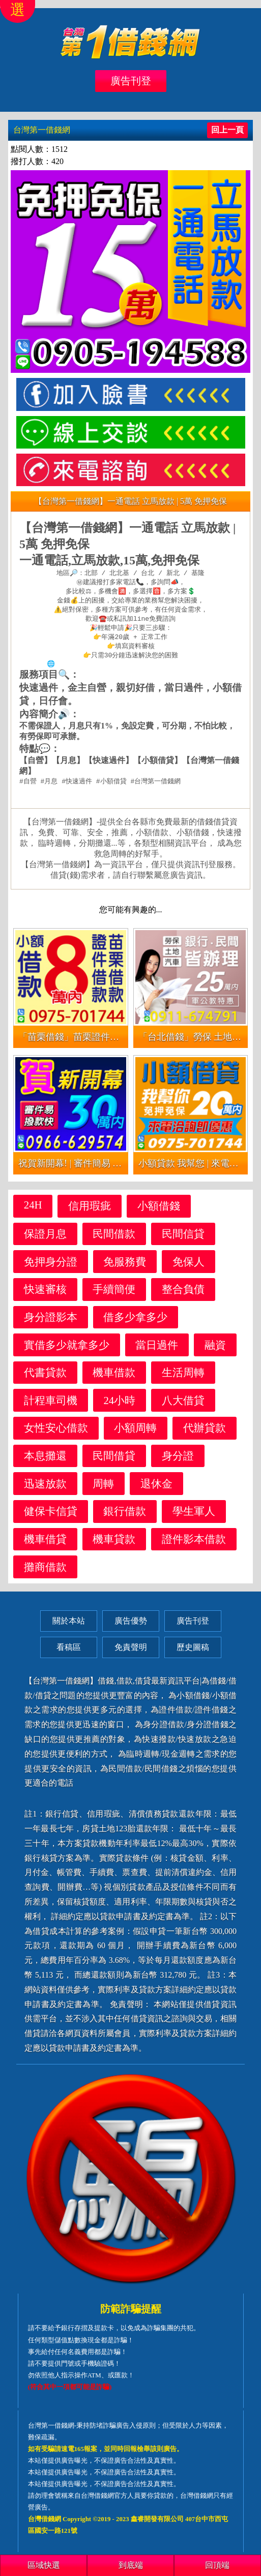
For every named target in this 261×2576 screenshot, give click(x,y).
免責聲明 (130, 1653)
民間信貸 (183, 1240)
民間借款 (114, 1240)
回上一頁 (227, 129)
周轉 (103, 1490)
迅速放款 (45, 1490)
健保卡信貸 (50, 1517)
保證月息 (45, 1240)
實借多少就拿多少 (66, 1351)
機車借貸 (45, 1545)
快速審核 (45, 1295)
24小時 (119, 1407)
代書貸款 (45, 1379)
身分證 (178, 1462)
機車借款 (114, 1379)
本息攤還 (45, 1462)
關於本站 (68, 1627)
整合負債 (183, 1295)
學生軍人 (193, 1517)
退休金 (156, 1490)
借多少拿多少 (135, 1323)
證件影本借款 (194, 1545)
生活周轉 (183, 1379)
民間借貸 (114, 1462)
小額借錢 (158, 1212)
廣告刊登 (130, 80)
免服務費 (124, 1268)
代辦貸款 (204, 1434)
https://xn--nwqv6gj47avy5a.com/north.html (136, 669)
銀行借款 (124, 1517)
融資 (215, 1351)
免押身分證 (50, 1268)
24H (33, 1211)
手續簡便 (114, 1295)
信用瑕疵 (89, 1212)
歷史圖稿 (193, 1653)
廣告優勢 (130, 1627)
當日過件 (156, 1351)
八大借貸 (183, 1407)
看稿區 (68, 1653)
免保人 (188, 1268)
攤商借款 (45, 1573)
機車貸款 (114, 1545)
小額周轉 (135, 1434)
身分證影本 (50, 1323)
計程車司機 (50, 1407)
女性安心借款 (56, 1434)
